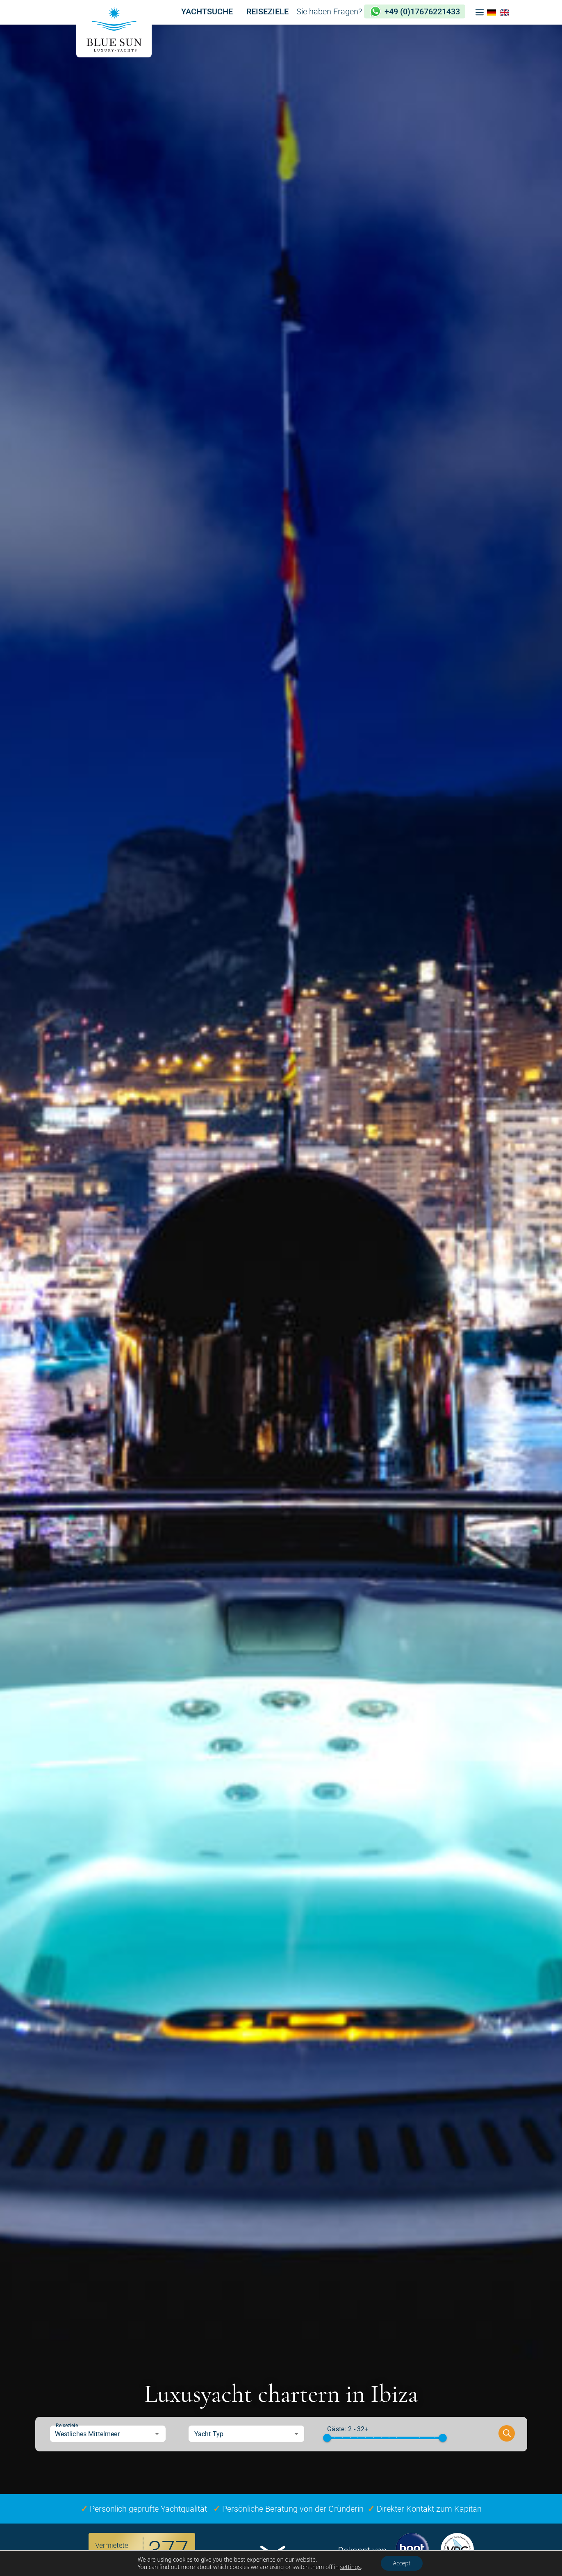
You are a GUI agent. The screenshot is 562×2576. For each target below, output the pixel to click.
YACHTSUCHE (207, 11)
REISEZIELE (267, 11)
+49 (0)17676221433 (422, 11)
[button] (479, 12)
